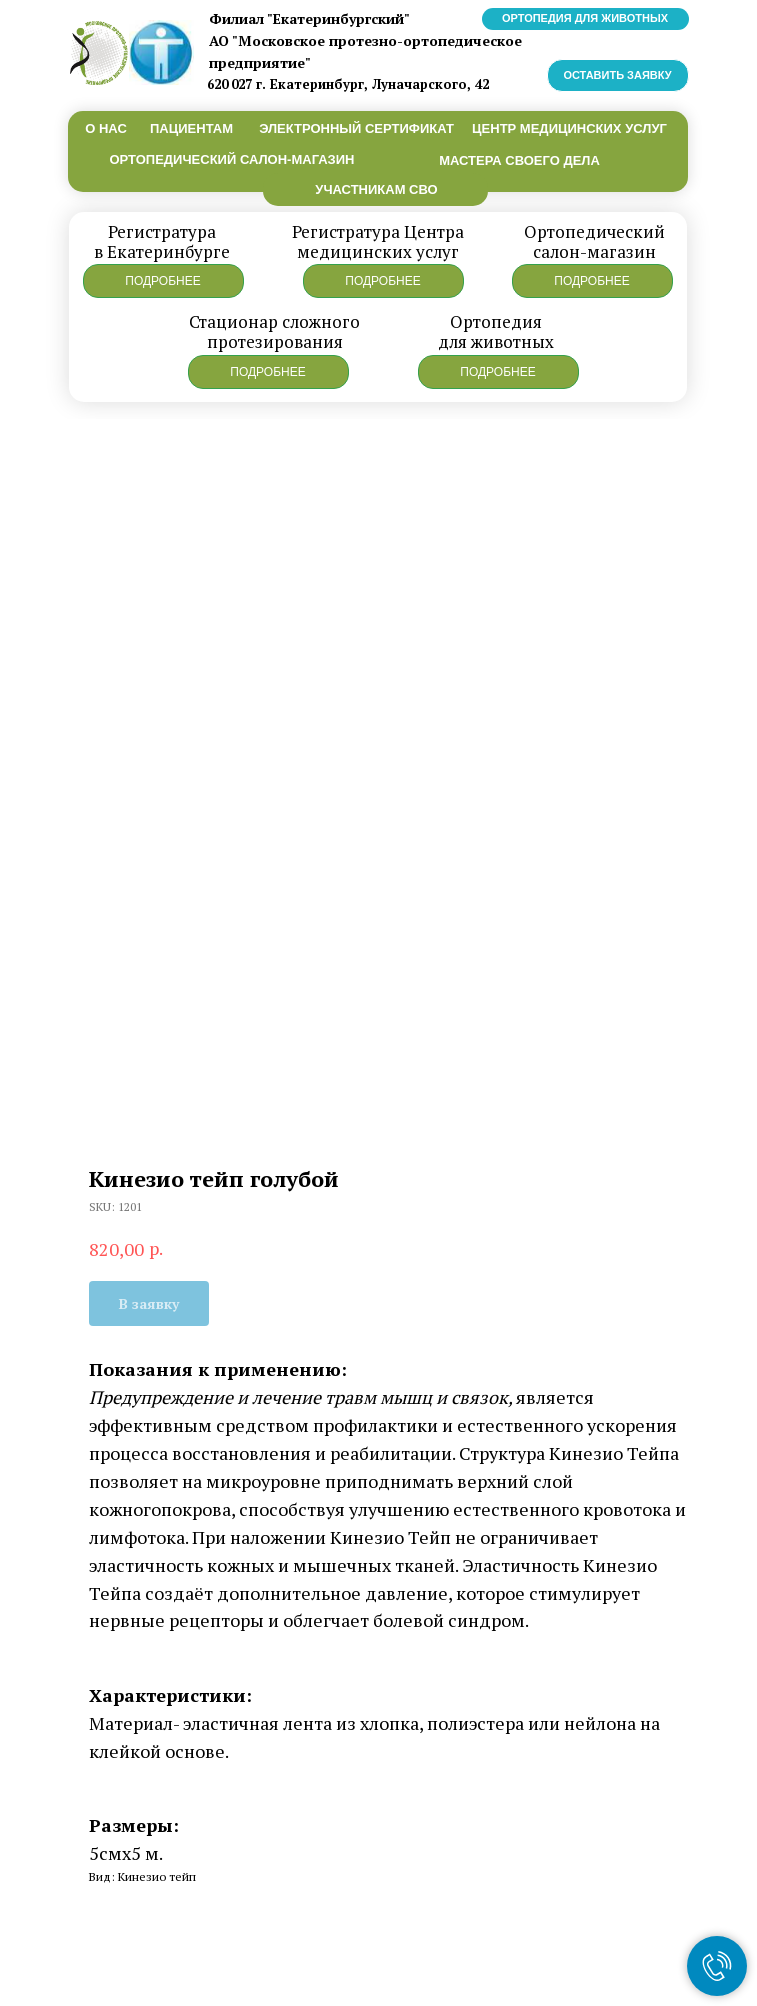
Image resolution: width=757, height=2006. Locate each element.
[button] (163, 281)
